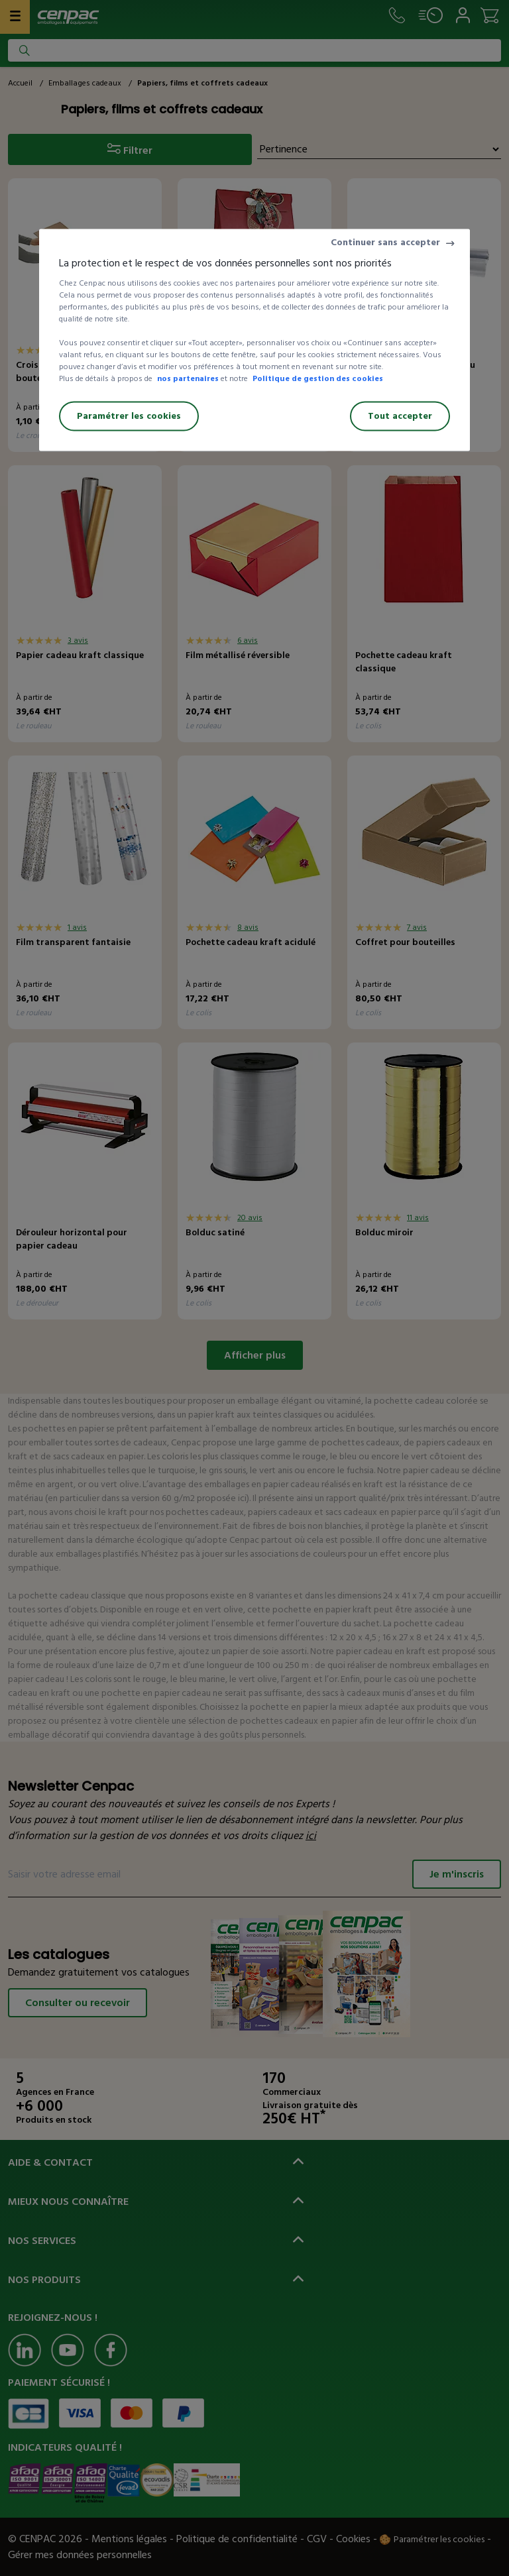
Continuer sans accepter (385, 242)
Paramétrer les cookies (129, 415)
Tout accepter (400, 415)
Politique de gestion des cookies (318, 378)
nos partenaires (188, 378)
